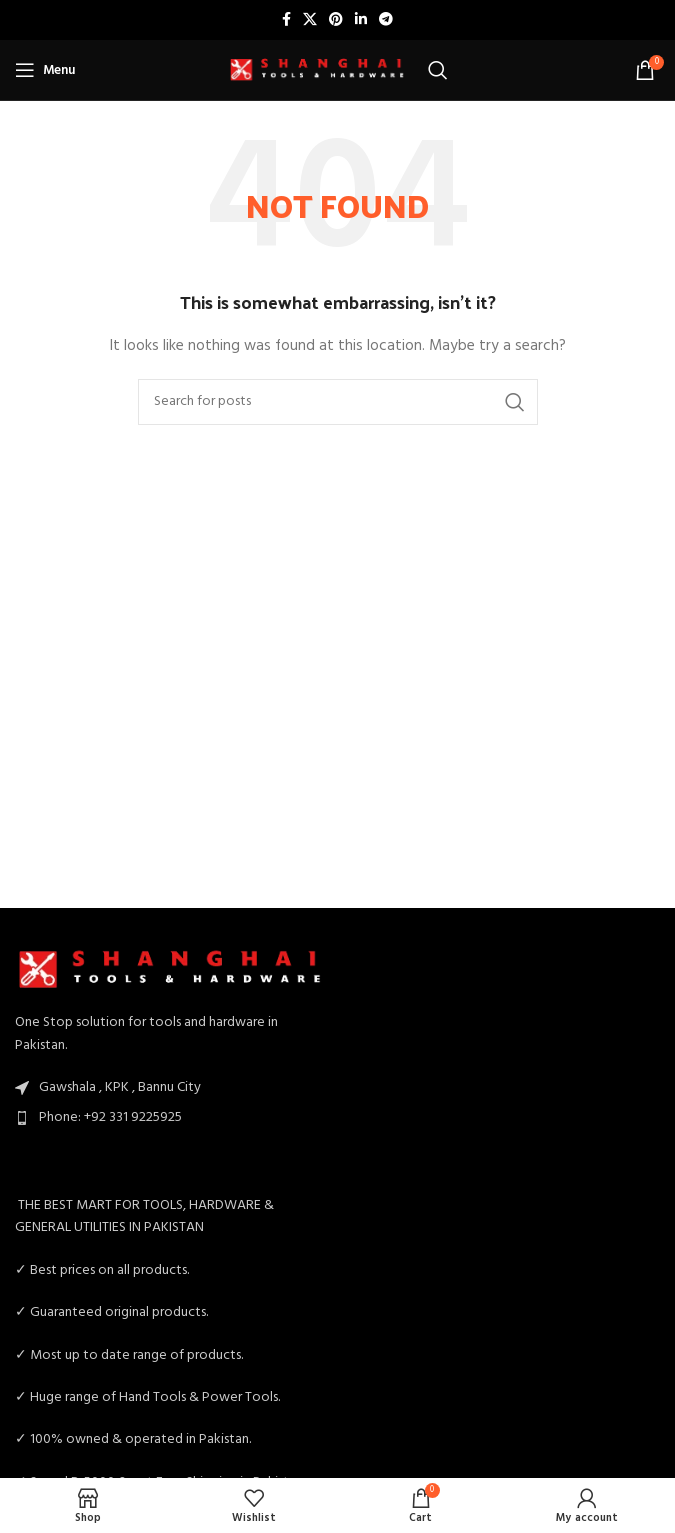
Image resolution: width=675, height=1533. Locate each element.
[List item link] (171, 1118)
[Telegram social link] (386, 20)
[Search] (438, 70)
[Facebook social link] (286, 20)
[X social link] (310, 20)
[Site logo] (318, 70)
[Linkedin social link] (361, 20)
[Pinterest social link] (336, 20)
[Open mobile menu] (45, 70)
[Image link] (171, 969)
